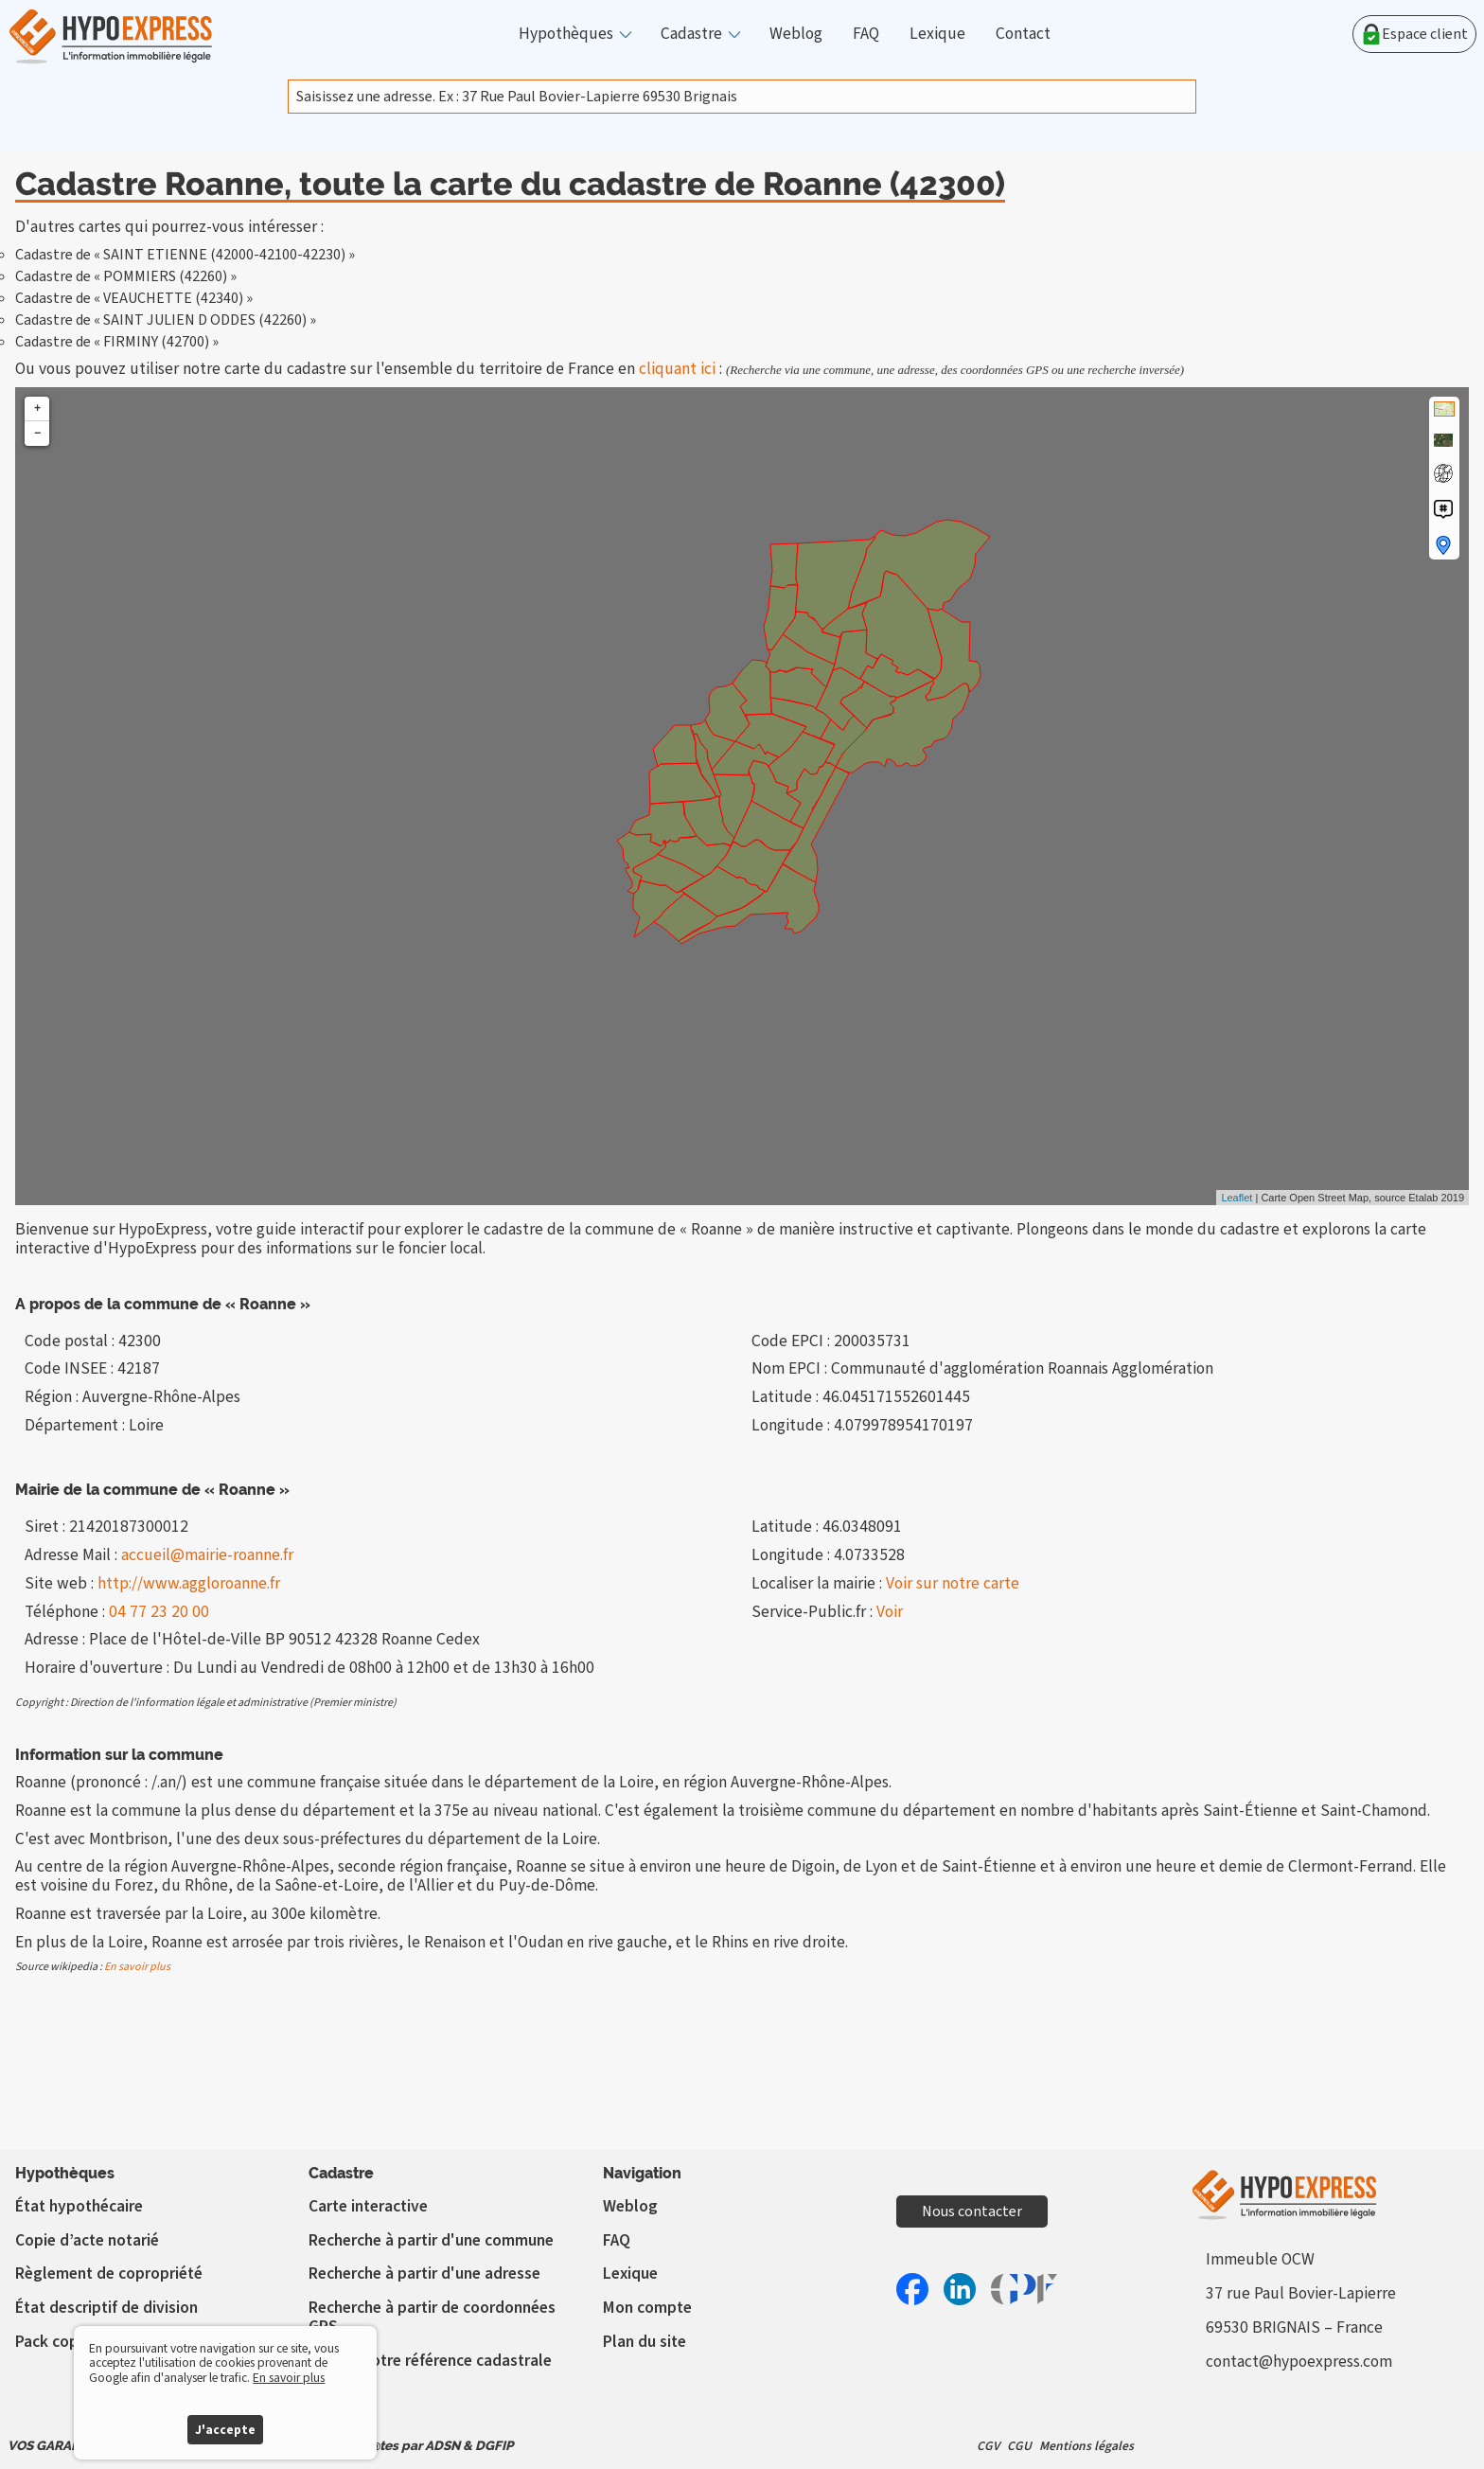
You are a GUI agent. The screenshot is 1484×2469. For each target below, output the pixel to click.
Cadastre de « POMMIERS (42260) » (126, 276)
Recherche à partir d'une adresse (424, 2273)
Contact (1023, 34)
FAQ (866, 34)
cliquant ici (677, 369)
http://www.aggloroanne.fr (188, 1583)
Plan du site (644, 2342)
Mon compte (647, 2307)
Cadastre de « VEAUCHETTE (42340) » (134, 298)
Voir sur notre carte (952, 1583)
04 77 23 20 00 (159, 1612)
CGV (988, 2446)
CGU (1019, 2446)
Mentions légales (1086, 2446)
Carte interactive (368, 2206)
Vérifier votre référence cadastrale (430, 2360)
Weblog (795, 34)
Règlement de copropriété (109, 2273)
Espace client (1414, 34)
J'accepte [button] (225, 2430)
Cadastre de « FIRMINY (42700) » (117, 341)
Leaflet (1236, 1197)
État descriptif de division (106, 2307)
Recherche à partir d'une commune (431, 2240)
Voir (889, 1612)
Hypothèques (566, 34)
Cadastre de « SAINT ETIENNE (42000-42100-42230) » (185, 254)
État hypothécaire (79, 2206)
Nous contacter (972, 2211)
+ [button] (37, 408)
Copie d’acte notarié (87, 2240)
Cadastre (691, 34)
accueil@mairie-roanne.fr (207, 1555)
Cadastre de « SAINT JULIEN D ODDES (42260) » (165, 320)
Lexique (937, 34)
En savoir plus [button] (289, 2378)
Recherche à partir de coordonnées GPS (432, 2317)
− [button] (37, 433)
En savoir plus (137, 1967)
